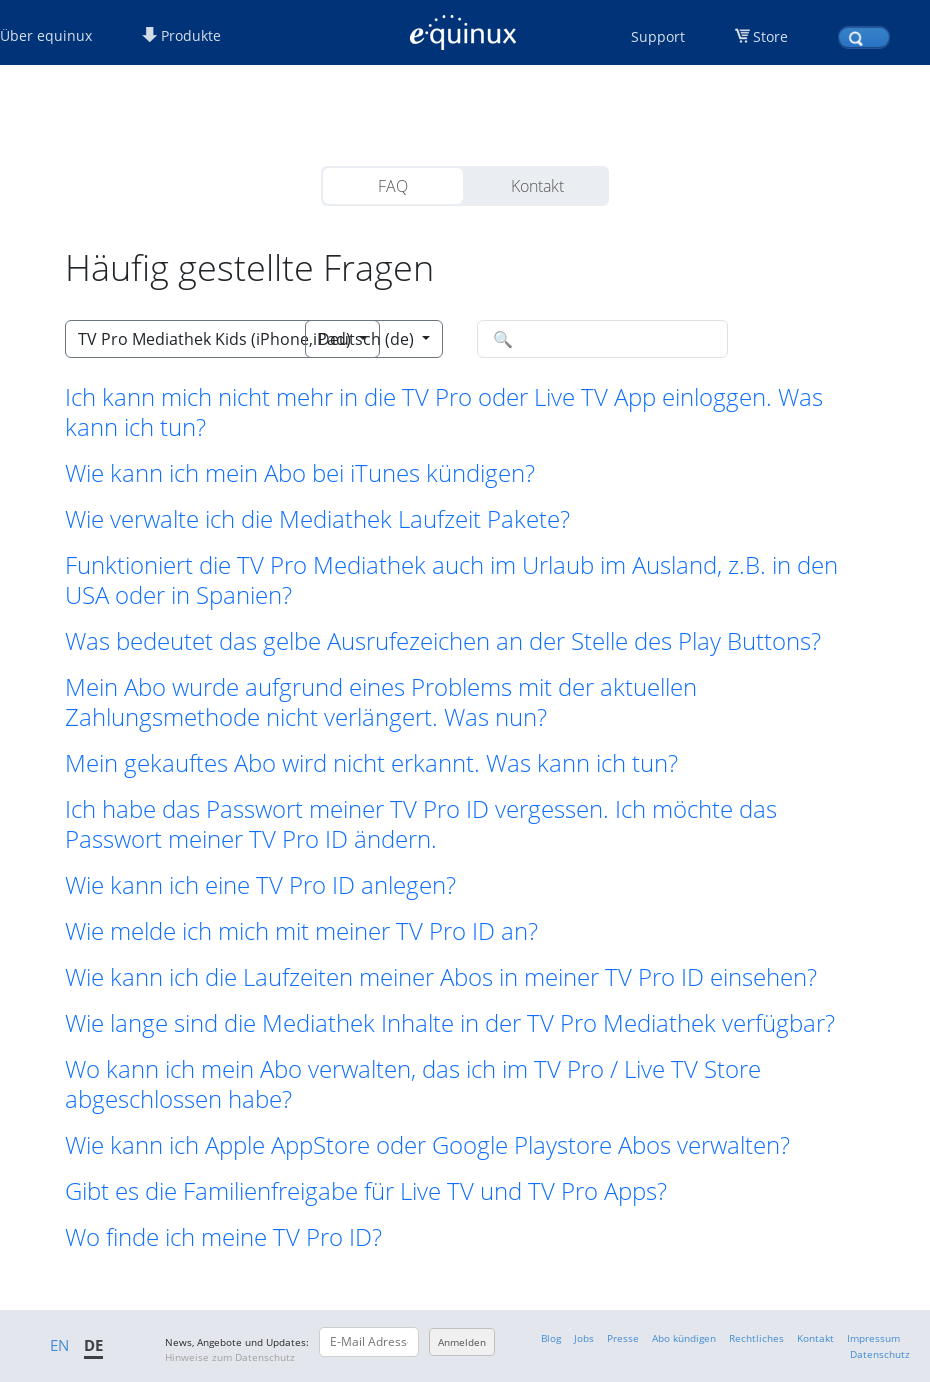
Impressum (873, 1338)
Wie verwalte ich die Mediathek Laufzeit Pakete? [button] (317, 519)
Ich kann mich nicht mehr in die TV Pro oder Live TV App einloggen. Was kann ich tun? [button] (444, 412)
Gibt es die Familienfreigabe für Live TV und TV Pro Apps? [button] (366, 1191)
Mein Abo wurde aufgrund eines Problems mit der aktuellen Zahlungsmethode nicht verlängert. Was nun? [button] (381, 702)
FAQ (393, 186)
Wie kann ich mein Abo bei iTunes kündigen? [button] (300, 473)
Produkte (181, 35)
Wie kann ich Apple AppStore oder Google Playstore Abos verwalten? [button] (427, 1145)
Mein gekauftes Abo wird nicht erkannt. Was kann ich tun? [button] (371, 763)
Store (770, 36)
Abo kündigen (684, 1338)
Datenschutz (880, 1354)
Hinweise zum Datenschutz (230, 1357)
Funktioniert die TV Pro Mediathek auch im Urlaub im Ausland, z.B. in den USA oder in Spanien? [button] (451, 580)
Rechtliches (756, 1338)
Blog (551, 1338)
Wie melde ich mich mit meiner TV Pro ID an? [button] (301, 931)
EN (59, 1345)
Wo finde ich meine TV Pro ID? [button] (223, 1237)
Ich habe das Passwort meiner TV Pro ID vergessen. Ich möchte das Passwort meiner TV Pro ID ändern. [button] (421, 824)
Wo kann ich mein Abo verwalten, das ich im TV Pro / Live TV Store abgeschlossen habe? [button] (413, 1084)
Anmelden (462, 1342)
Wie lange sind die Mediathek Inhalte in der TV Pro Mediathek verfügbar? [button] (450, 1023)
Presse (623, 1338)
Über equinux (46, 35)
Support (658, 36)
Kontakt (537, 186)
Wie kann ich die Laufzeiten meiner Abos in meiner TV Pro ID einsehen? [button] (441, 977)
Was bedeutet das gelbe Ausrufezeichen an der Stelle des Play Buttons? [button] (443, 641)
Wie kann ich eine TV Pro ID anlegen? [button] (260, 885)
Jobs (584, 1338)
